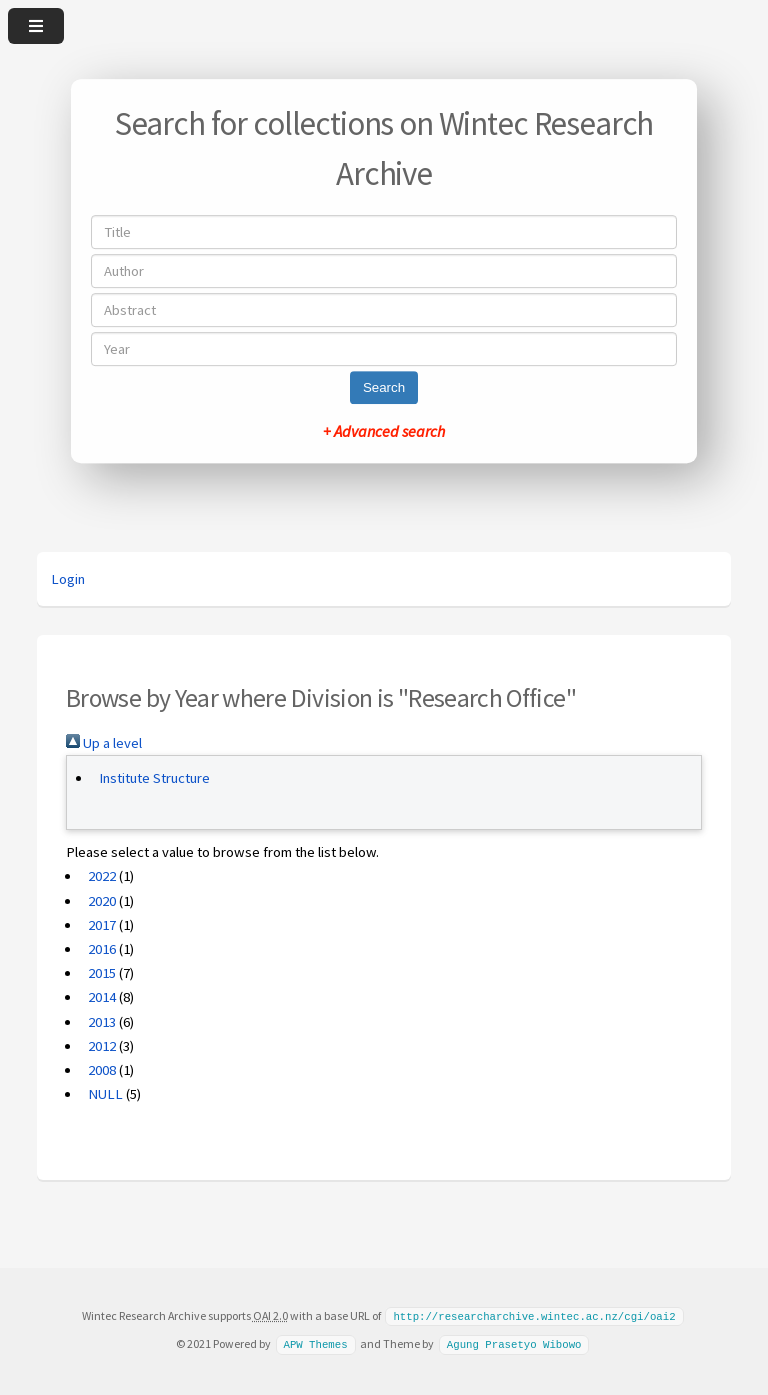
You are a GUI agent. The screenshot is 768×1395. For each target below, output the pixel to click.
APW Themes (315, 1343)
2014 (102, 997)
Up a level (104, 743)
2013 (102, 1022)
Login (68, 579)
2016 (102, 949)
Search (384, 387)
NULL (105, 1094)
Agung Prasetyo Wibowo (514, 1343)
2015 (102, 973)
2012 (102, 1046)
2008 (102, 1070)
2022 (102, 876)
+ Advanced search (384, 431)
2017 (102, 925)
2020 (102, 901)
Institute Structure (154, 778)
